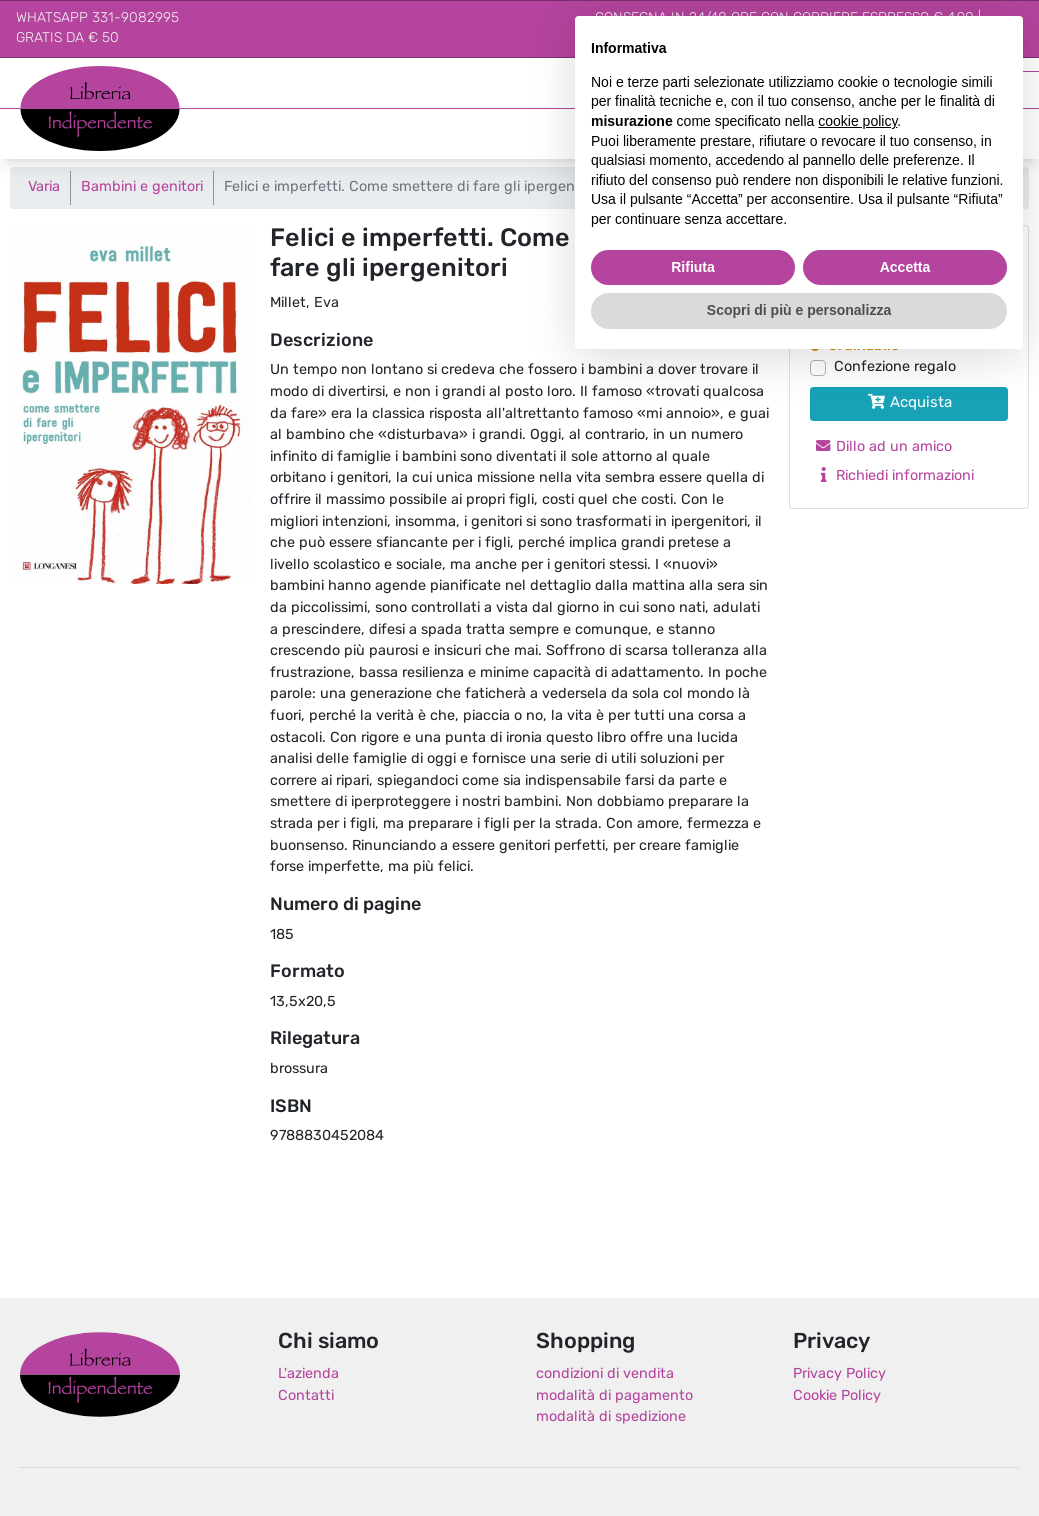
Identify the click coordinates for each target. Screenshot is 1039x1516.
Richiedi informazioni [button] (894, 476)
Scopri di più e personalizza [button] (799, 310)
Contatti (306, 1396)
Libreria (44, 76)
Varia (44, 187)
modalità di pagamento (614, 1396)
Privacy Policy (839, 1374)
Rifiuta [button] (693, 267)
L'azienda (308, 1374)
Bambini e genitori (142, 187)
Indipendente (65, 119)
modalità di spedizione (611, 1417)
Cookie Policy (837, 1396)
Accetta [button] (905, 267)
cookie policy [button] (857, 121)
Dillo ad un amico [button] (883, 447)
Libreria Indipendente (100, 1374)
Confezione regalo (895, 367)
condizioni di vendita (605, 1374)
